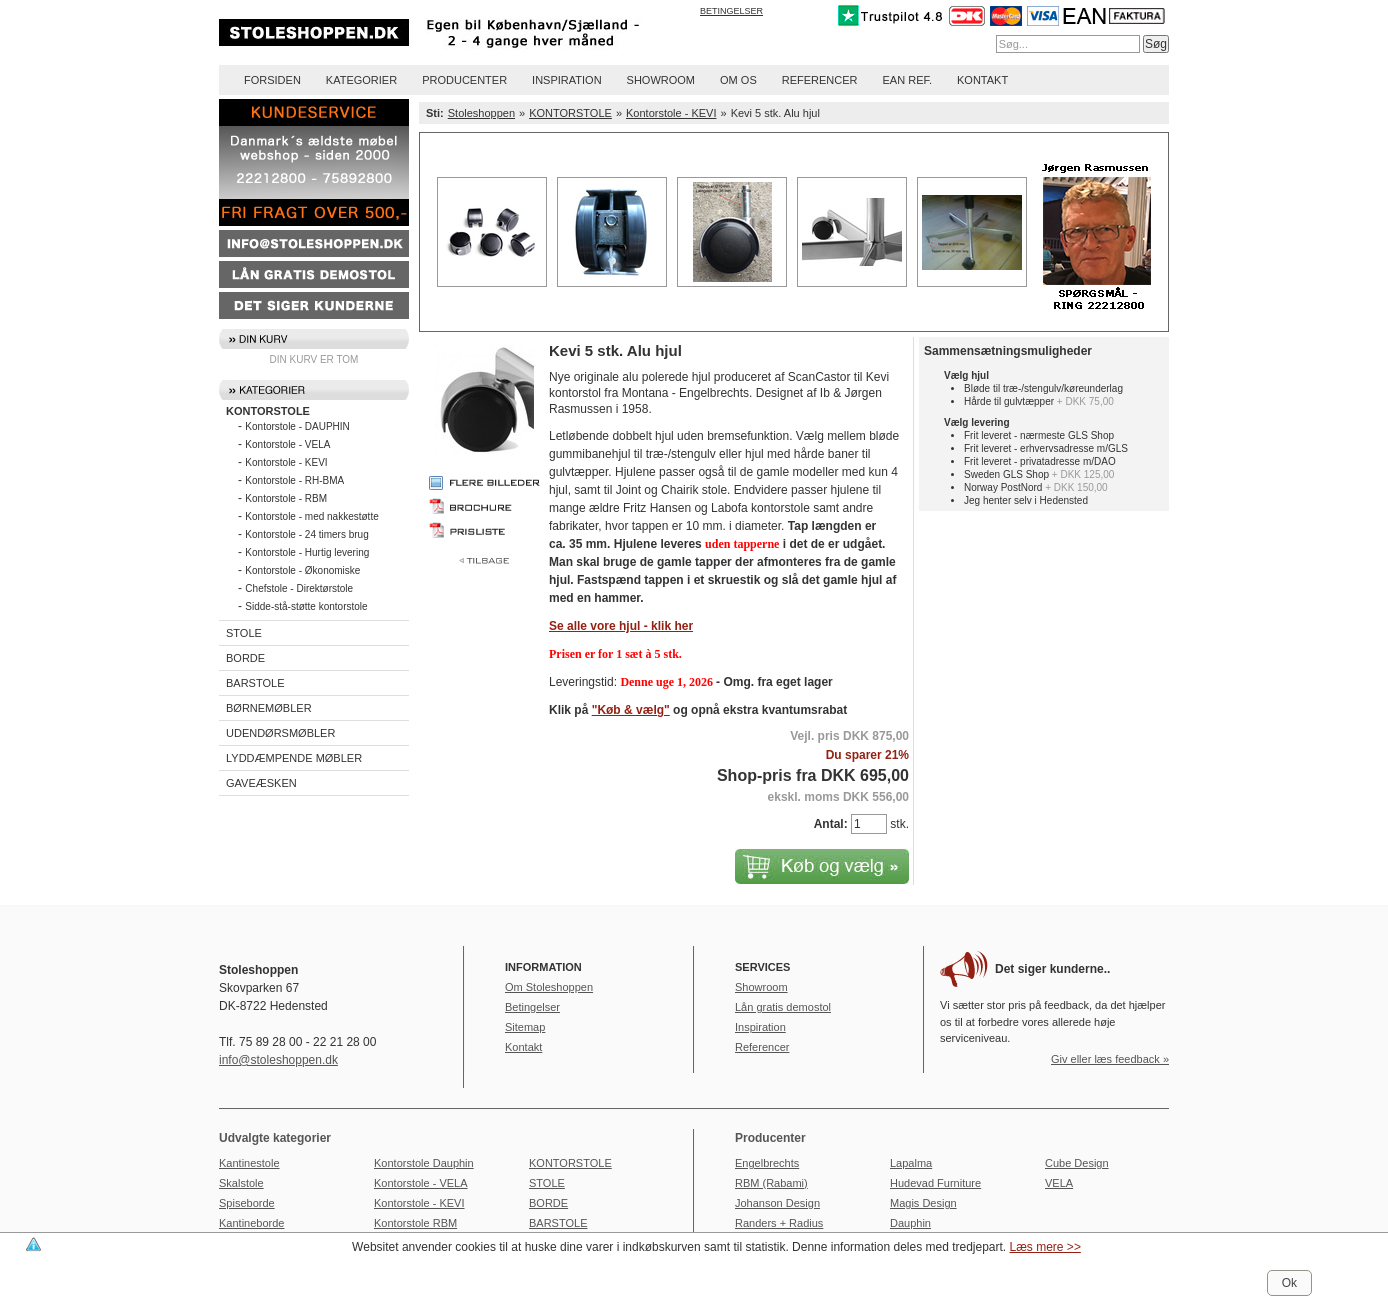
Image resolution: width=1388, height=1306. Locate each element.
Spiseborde (247, 1203)
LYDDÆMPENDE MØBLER (294, 758)
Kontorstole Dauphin (424, 1163)
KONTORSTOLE (268, 411)
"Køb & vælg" (631, 710)
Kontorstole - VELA (287, 444)
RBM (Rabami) (771, 1183)
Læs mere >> (1045, 1247)
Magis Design (923, 1203)
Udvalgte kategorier (275, 1138)
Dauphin (910, 1223)
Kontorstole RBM (415, 1223)
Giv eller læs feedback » (1110, 1059)
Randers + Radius (779, 1223)
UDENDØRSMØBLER (280, 733)
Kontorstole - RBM (286, 498)
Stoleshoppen (481, 113)
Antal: (831, 824)
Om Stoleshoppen (549, 987)
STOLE (244, 633)
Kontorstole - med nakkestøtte (311, 516)
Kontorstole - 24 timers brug (306, 534)
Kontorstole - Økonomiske (302, 570)
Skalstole (241, 1183)
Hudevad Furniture (935, 1183)
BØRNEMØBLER (269, 708)
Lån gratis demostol (783, 1007)
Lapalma (911, 1163)
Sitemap (525, 1027)
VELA (1059, 1183)
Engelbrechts (767, 1163)
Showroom (661, 80)
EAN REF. (908, 80)
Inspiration (566, 80)
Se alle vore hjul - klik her (621, 626)
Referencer (820, 80)
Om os (738, 80)
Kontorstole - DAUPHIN (297, 426)
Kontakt (982, 80)
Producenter (464, 80)
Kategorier (361, 80)
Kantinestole (249, 1163)
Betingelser (731, 11)
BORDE (245, 658)
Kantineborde (251, 1223)
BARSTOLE (255, 683)
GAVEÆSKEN (261, 783)
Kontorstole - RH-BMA (294, 480)
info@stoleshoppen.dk (278, 1060)
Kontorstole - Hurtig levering (307, 552)
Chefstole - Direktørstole (299, 588)
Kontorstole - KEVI (286, 462)
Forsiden (272, 80)
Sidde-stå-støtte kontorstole (306, 606)
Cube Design (1077, 1163)
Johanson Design (777, 1203)
